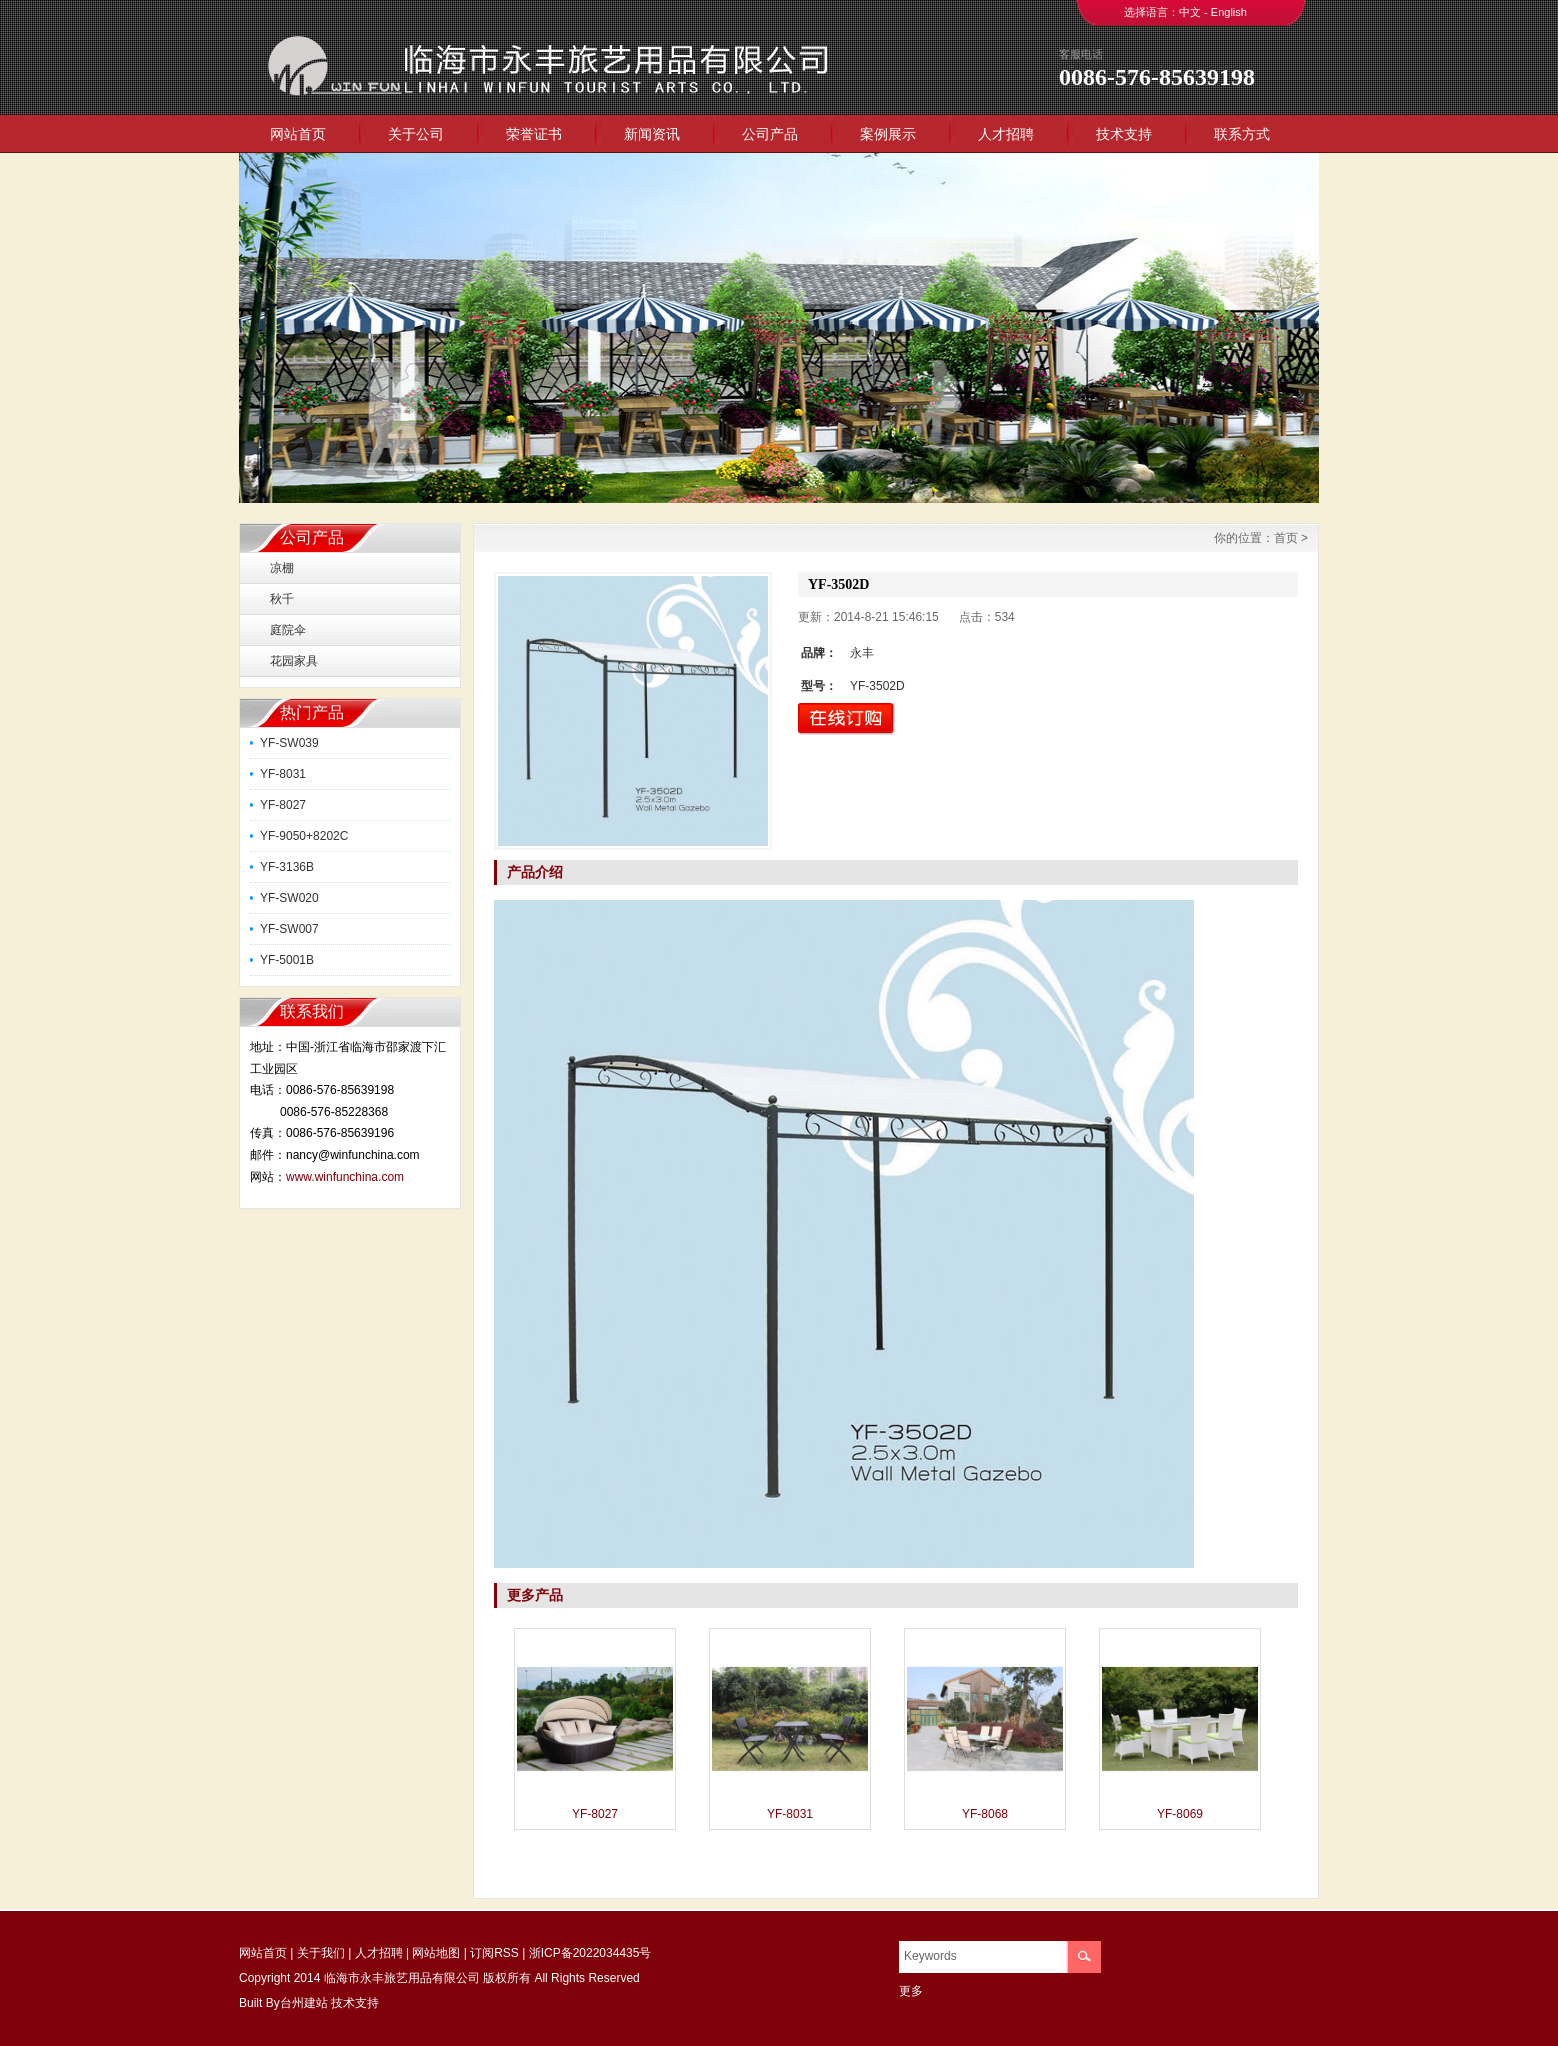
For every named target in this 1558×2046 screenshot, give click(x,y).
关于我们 (321, 1953)
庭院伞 (288, 630)
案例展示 (888, 134)
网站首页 (298, 134)
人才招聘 (1006, 134)
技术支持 (1124, 134)
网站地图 (436, 1953)
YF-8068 (985, 1814)
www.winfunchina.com (345, 1177)
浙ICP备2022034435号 (590, 1953)
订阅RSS (494, 1953)
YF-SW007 (289, 929)
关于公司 (416, 134)
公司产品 (770, 134)
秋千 (282, 599)
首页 (1286, 538)
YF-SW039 (289, 743)
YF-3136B (287, 867)
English (1229, 12)
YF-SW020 (289, 898)
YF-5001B (287, 960)
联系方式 (1242, 134)
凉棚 (282, 568)
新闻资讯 (652, 134)
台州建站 (304, 2003)
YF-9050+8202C (304, 836)
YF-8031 (283, 774)
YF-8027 (283, 805)
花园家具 (294, 661)
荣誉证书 (534, 134)
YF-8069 (1180, 1814)
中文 (1190, 12)
